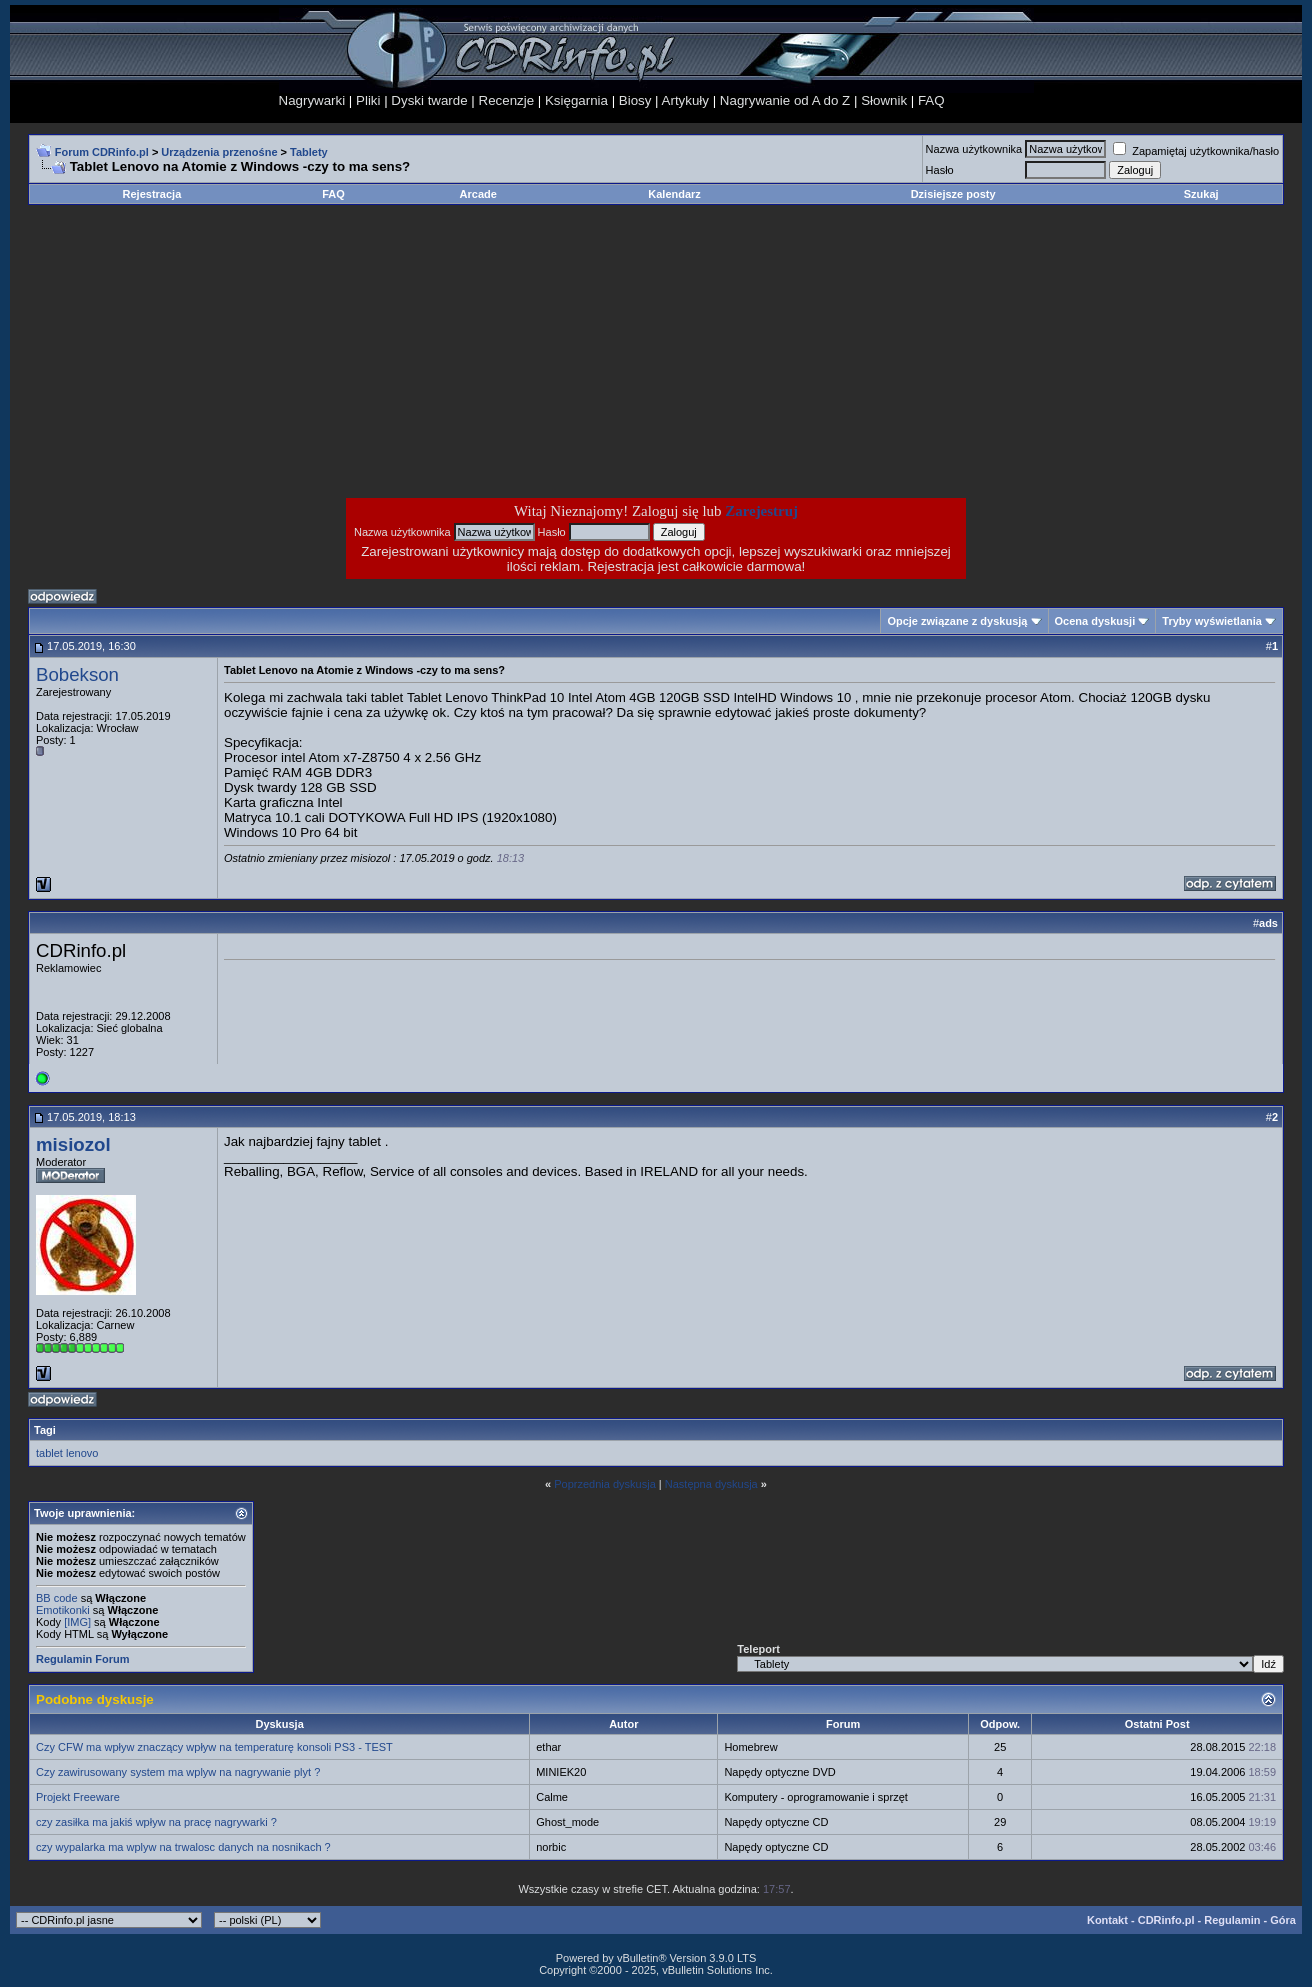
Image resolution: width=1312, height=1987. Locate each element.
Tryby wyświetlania (1212, 621)
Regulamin (1232, 1920)
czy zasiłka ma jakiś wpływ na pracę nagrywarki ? (156, 1822)
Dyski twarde (429, 100)
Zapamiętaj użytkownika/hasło (1196, 151)
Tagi (45, 1430)
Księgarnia (576, 100)
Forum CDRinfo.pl (102, 152)
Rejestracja (152, 194)
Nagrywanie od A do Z (785, 100)
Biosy (635, 100)
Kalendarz (674, 194)
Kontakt (1107, 1920)
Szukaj (1201, 194)
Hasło (940, 170)
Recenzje (507, 100)
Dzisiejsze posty (953, 194)
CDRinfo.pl (1166, 1920)
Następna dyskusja (711, 1484)
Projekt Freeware (78, 1797)
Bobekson (77, 674)
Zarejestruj (761, 511)
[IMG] (77, 1622)
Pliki (368, 100)
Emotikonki (63, 1610)
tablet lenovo (67, 1453)
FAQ (931, 100)
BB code (57, 1598)
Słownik (884, 100)
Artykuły (685, 100)
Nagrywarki (312, 100)
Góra (1283, 1920)
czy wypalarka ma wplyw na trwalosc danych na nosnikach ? (183, 1847)
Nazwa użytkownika (974, 149)
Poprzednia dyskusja (605, 1484)
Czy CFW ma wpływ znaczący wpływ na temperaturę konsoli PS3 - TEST (214, 1747)
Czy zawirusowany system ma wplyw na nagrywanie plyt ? (178, 1772)
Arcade (478, 194)
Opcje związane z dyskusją (957, 621)
